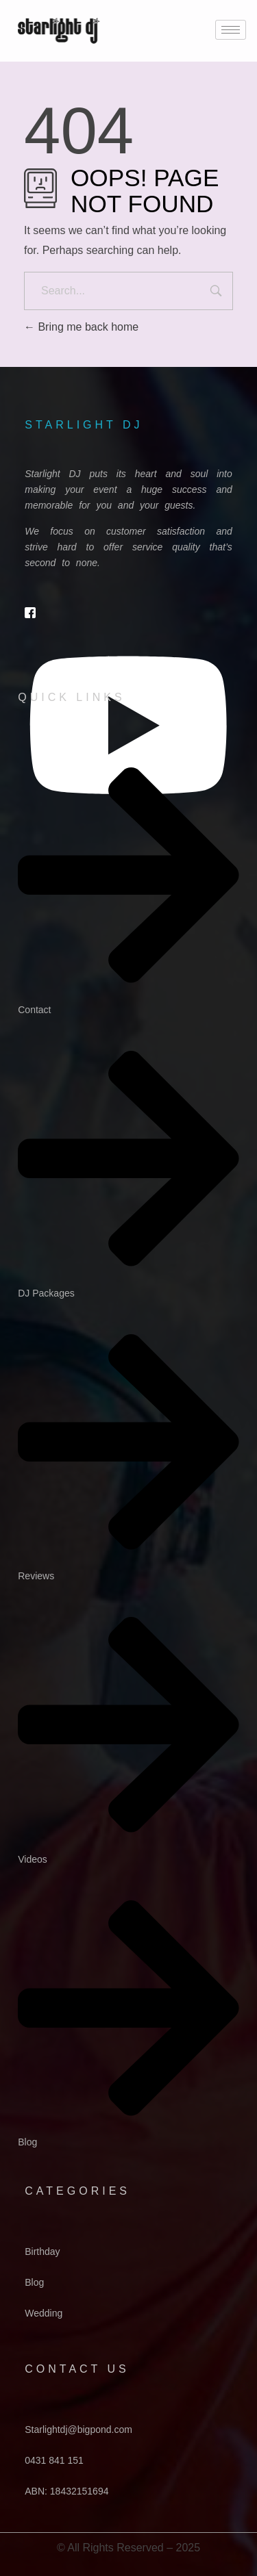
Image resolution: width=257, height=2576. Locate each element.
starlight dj (84, 425)
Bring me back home (81, 327)
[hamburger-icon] (230, 30)
